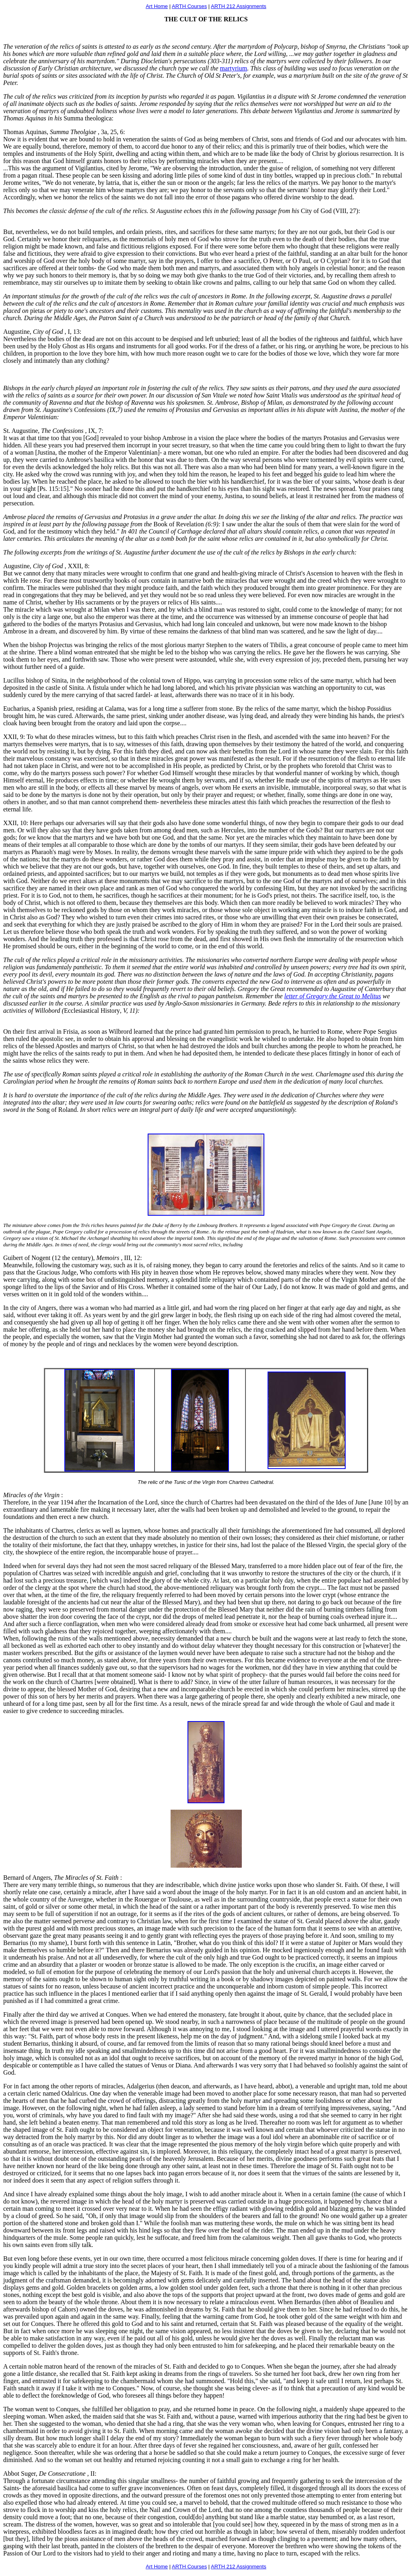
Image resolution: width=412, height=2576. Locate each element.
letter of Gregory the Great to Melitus (332, 996)
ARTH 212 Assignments (238, 6)
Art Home (157, 6)
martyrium (233, 68)
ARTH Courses (189, 6)
